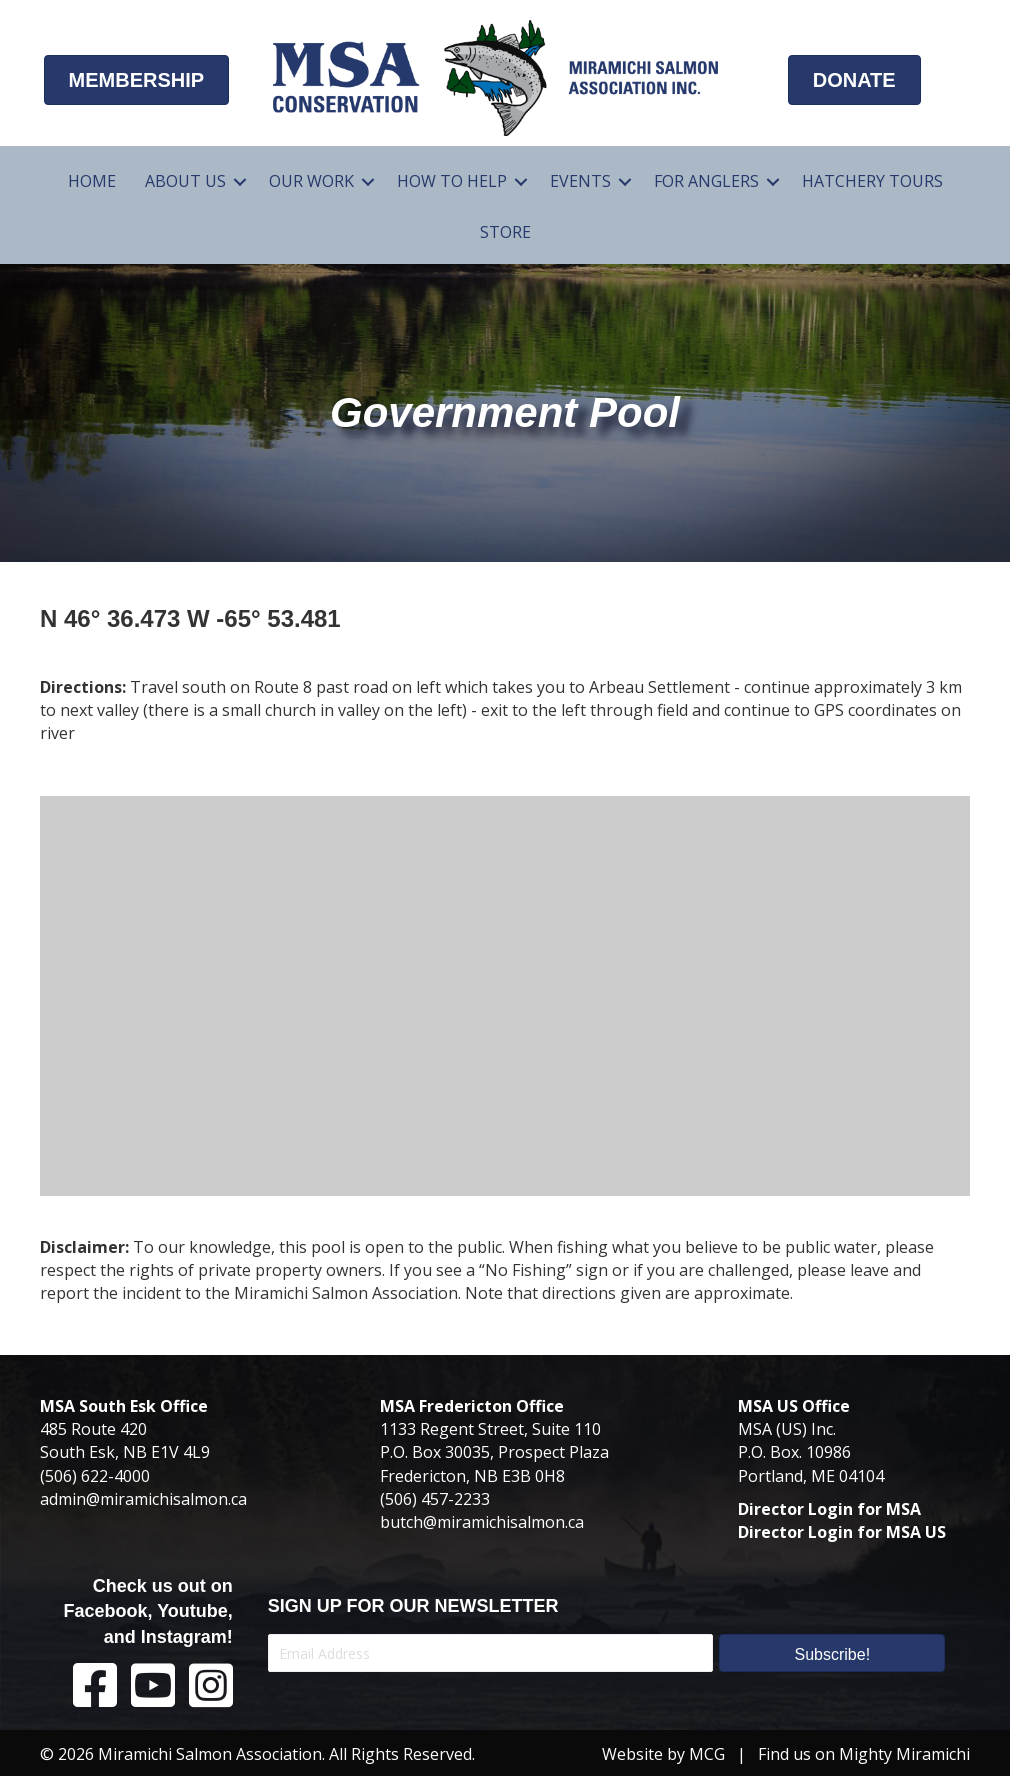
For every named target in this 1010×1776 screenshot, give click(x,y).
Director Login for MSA (829, 1509)
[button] (832, 1653)
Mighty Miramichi (904, 1754)
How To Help (452, 181)
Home (92, 181)
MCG (707, 1754)
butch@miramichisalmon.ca (482, 1522)
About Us (185, 181)
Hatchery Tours (872, 181)
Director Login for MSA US (842, 1532)
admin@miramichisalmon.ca (143, 1499)
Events (580, 181)
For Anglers (706, 181)
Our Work (311, 181)
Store (505, 232)
